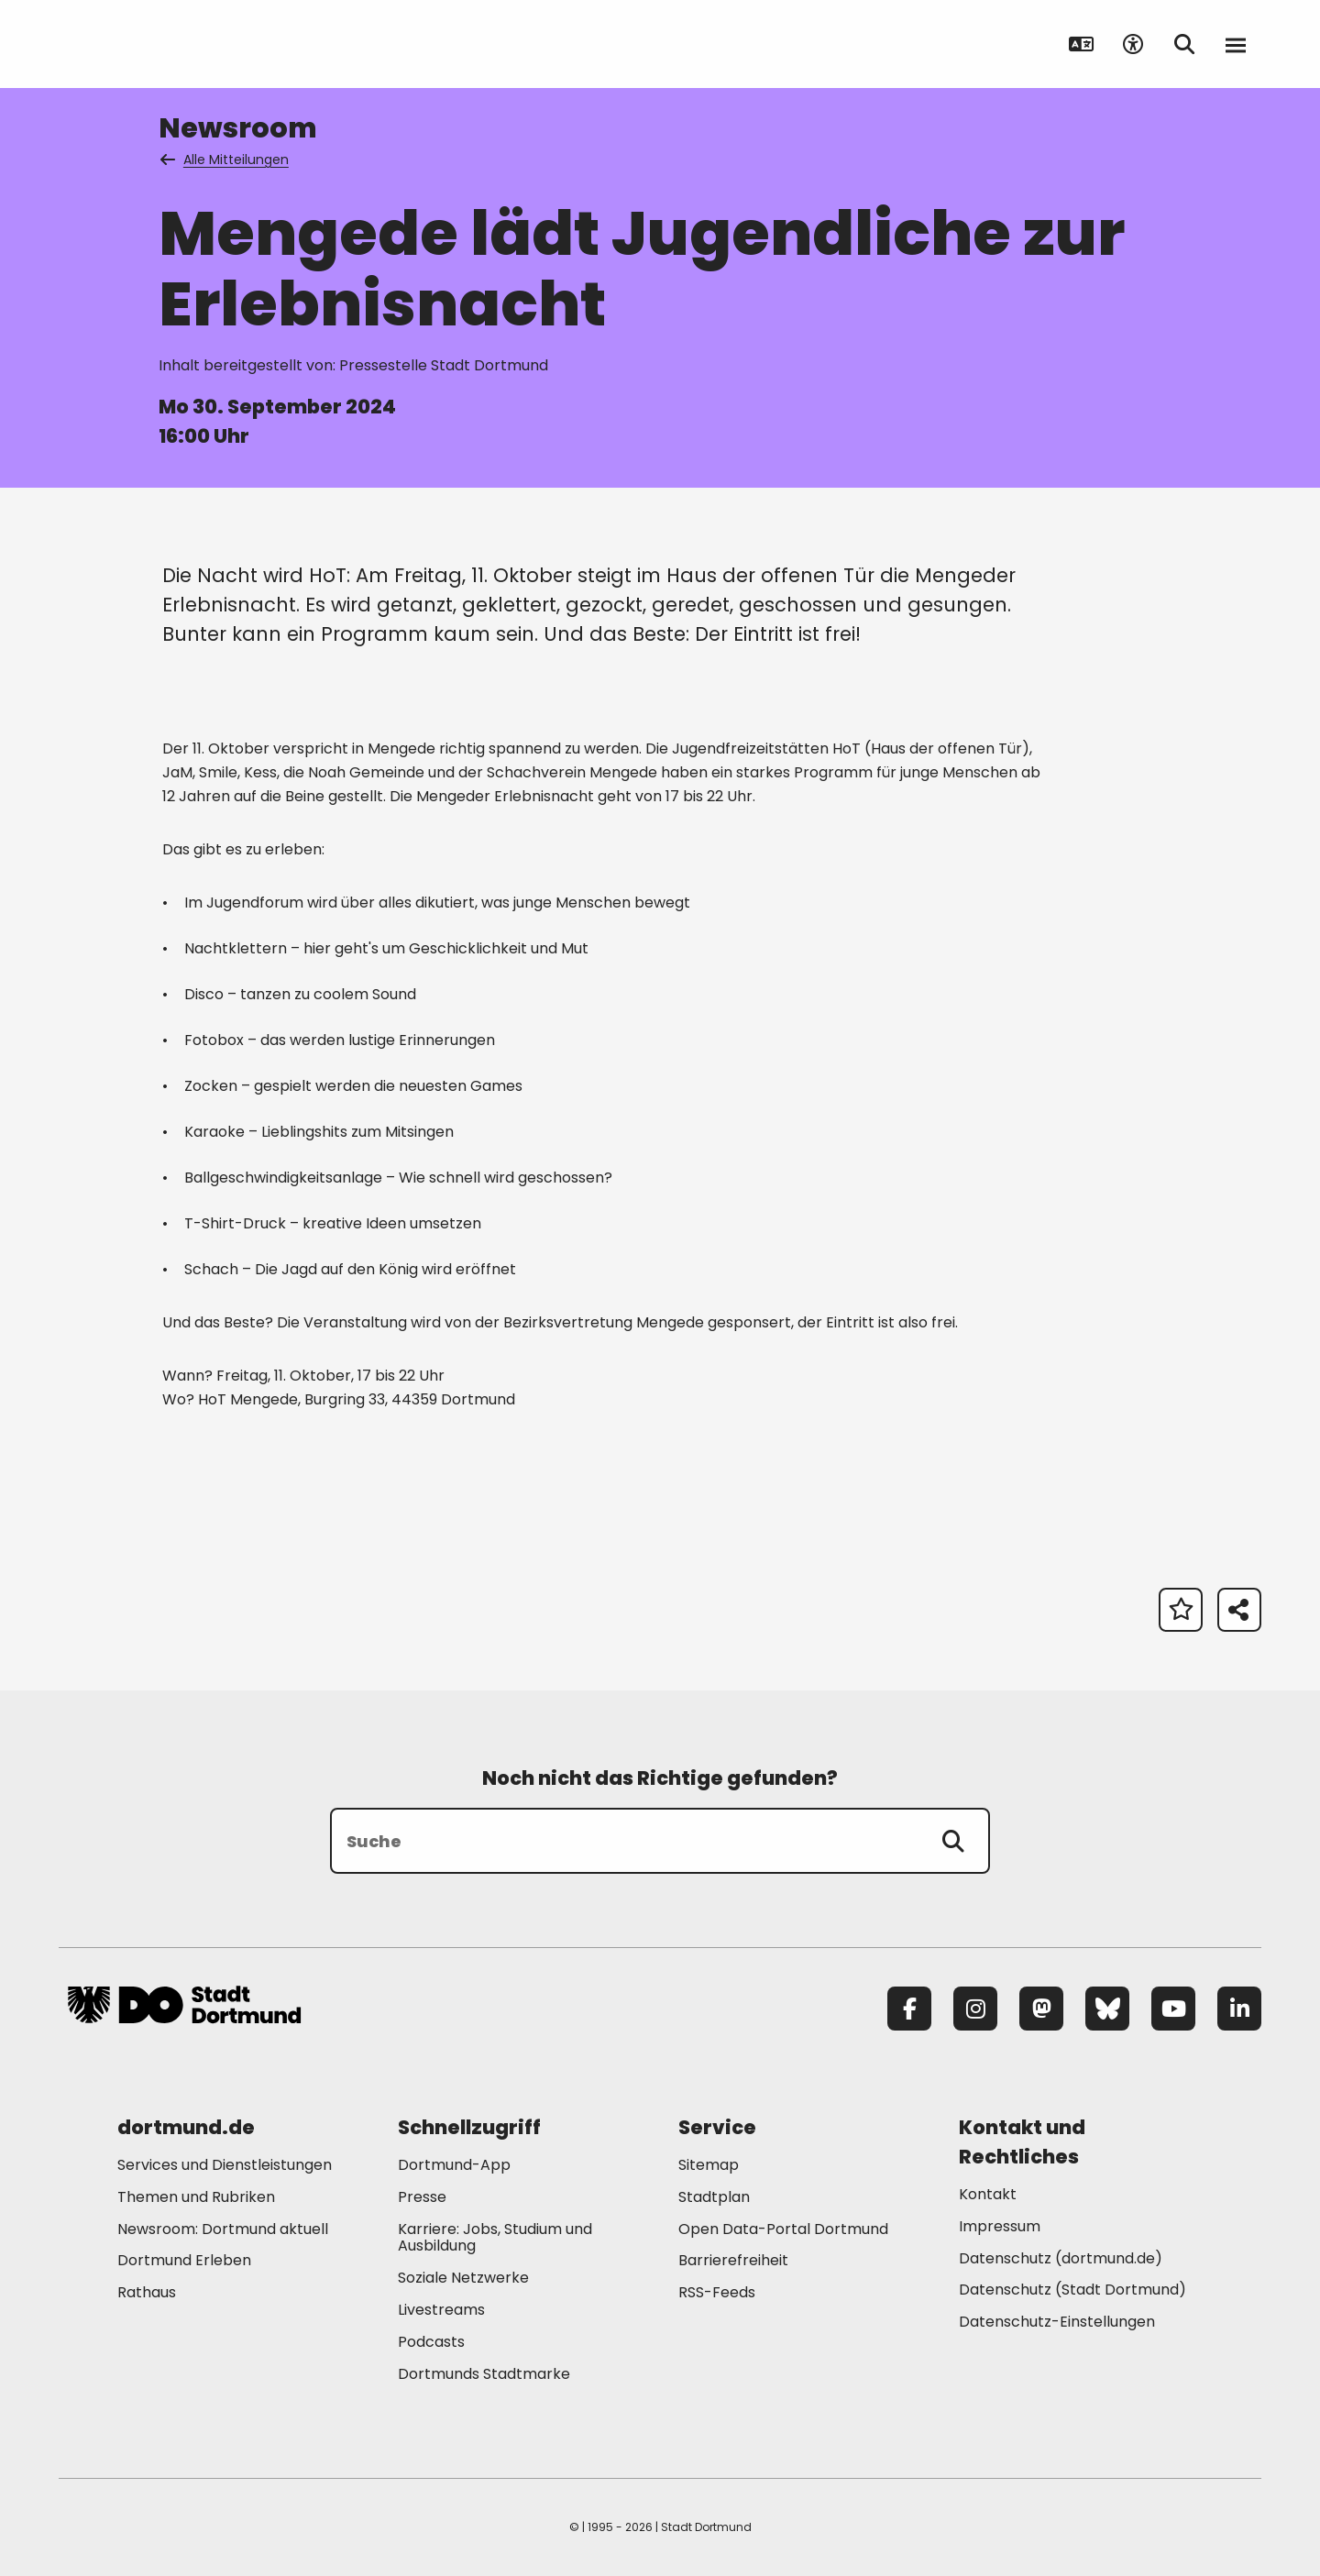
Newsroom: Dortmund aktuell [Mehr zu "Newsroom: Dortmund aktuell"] (222, 2229)
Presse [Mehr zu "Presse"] (422, 2196)
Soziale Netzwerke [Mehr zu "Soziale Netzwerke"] (463, 2277)
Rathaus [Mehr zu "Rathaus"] (146, 2292)
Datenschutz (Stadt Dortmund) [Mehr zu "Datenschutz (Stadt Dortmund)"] (1072, 2289)
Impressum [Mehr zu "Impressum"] (999, 2226)
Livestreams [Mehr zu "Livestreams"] (441, 2309)
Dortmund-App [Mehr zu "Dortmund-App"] (454, 2164)
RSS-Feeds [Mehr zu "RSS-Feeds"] (716, 2292)
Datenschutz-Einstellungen (1057, 2322)
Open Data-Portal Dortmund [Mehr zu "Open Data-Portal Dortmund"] (783, 2229)
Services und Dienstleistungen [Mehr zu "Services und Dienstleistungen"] (224, 2164)
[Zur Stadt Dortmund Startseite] (184, 44)
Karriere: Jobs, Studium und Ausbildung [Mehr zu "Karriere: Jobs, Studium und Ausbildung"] (495, 2237)
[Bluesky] (1107, 2009)
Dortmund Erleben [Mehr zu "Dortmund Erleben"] (184, 2260)
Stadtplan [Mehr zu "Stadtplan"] (714, 2196)
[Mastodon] (1041, 2009)
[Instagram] (975, 2009)
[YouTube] (1173, 2009)
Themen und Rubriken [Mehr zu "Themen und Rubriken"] (196, 2196)
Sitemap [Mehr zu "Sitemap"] (708, 2164)
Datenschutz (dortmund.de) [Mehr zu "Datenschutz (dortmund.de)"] (1060, 2258)
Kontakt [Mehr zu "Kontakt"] (988, 2194)
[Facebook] (909, 2009)
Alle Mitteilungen (225, 159)
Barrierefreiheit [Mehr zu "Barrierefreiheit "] (733, 2260)
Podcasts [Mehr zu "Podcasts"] (431, 2341)
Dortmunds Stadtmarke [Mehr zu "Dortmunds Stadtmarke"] (484, 2373)
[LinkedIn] (1239, 2009)
